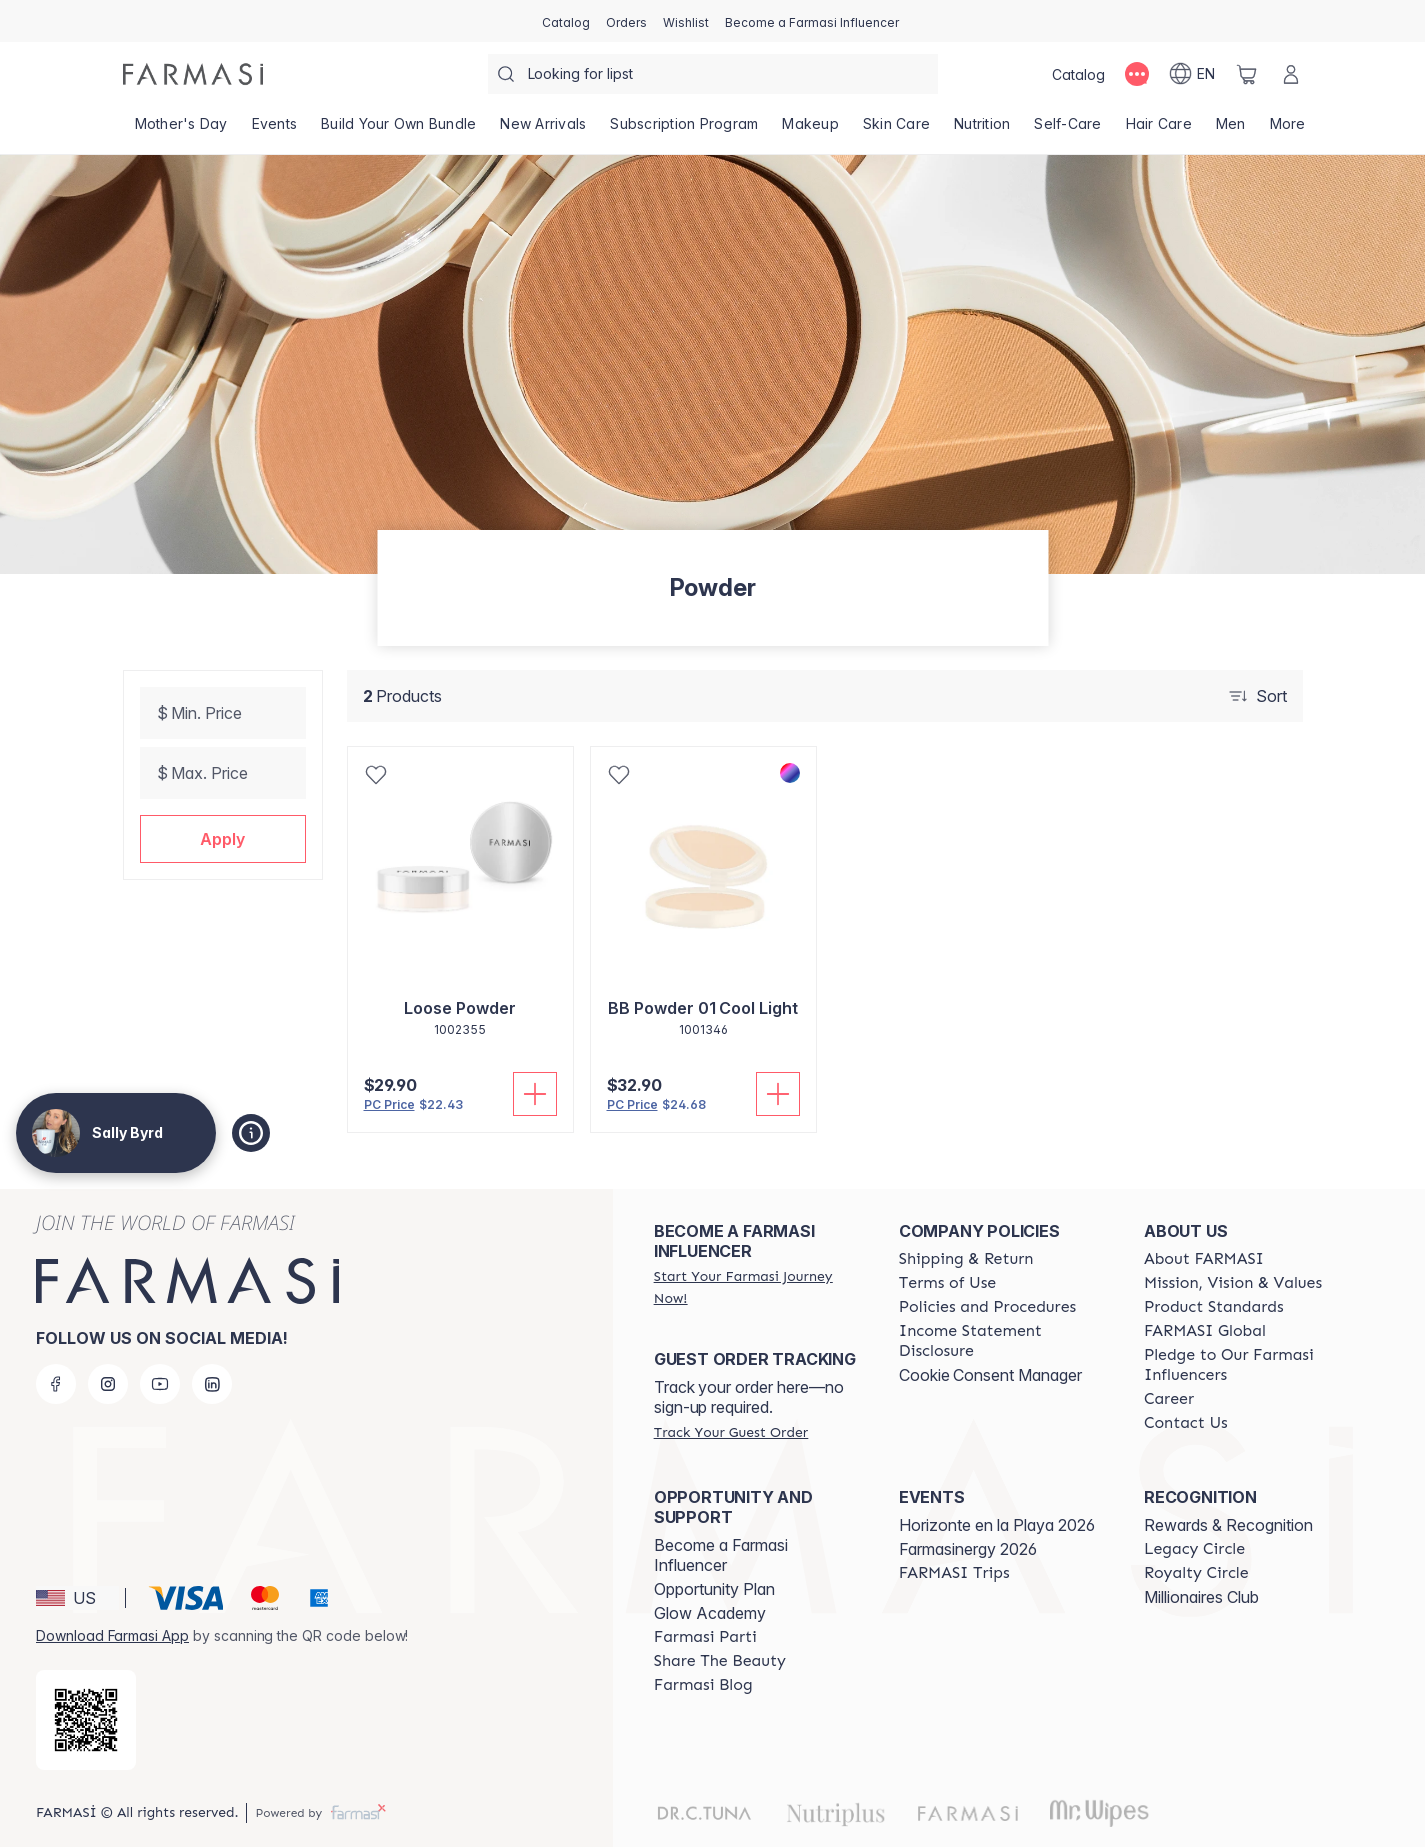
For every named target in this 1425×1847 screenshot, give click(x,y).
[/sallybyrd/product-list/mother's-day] (181, 130)
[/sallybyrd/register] (626, 21)
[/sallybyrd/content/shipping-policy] (966, 1259)
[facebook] (56, 1384)
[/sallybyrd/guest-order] (731, 1432)
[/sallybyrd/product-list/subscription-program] (684, 130)
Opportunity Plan (714, 1589)
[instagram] (108, 1384)
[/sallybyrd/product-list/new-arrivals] (543, 130)
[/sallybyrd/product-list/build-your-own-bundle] (398, 130)
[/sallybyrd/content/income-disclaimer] (1003, 1341)
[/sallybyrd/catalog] (566, 21)
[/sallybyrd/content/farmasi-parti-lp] (705, 1637)
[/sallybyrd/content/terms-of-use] (947, 1283)
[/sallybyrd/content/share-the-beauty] (720, 1661)
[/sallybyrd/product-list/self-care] (1067, 130)
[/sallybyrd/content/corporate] (1205, 1331)
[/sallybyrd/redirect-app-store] (86, 1720)
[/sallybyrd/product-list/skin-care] (896, 130)
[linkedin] (212, 1384)
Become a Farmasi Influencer (721, 1555)
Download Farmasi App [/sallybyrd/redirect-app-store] (112, 1635)
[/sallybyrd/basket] (1247, 74)
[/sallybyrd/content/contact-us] (1186, 1423)
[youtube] (160, 1384)
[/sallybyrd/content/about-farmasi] (1204, 1259)
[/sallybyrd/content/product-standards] (1214, 1307)
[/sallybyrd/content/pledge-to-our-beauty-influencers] (1248, 1365)
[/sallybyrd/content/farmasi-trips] (954, 1573)
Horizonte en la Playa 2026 (997, 1525)
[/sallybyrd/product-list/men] (1231, 130)
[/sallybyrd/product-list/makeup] (810, 130)
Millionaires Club (1201, 1597)
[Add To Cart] (535, 1094)
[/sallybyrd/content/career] (1169, 1399)
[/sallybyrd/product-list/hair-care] (1159, 130)
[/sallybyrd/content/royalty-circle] (1196, 1573)
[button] (223, 839)
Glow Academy (710, 1613)
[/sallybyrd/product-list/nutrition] (982, 130)
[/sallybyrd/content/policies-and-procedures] (987, 1307)
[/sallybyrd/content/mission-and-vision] (1233, 1283)
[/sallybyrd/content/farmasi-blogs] (703, 1685)
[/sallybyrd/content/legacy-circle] (1194, 1549)
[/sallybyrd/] (193, 74)
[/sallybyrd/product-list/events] (275, 130)
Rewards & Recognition (1228, 1525)
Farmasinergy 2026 (968, 1549)
